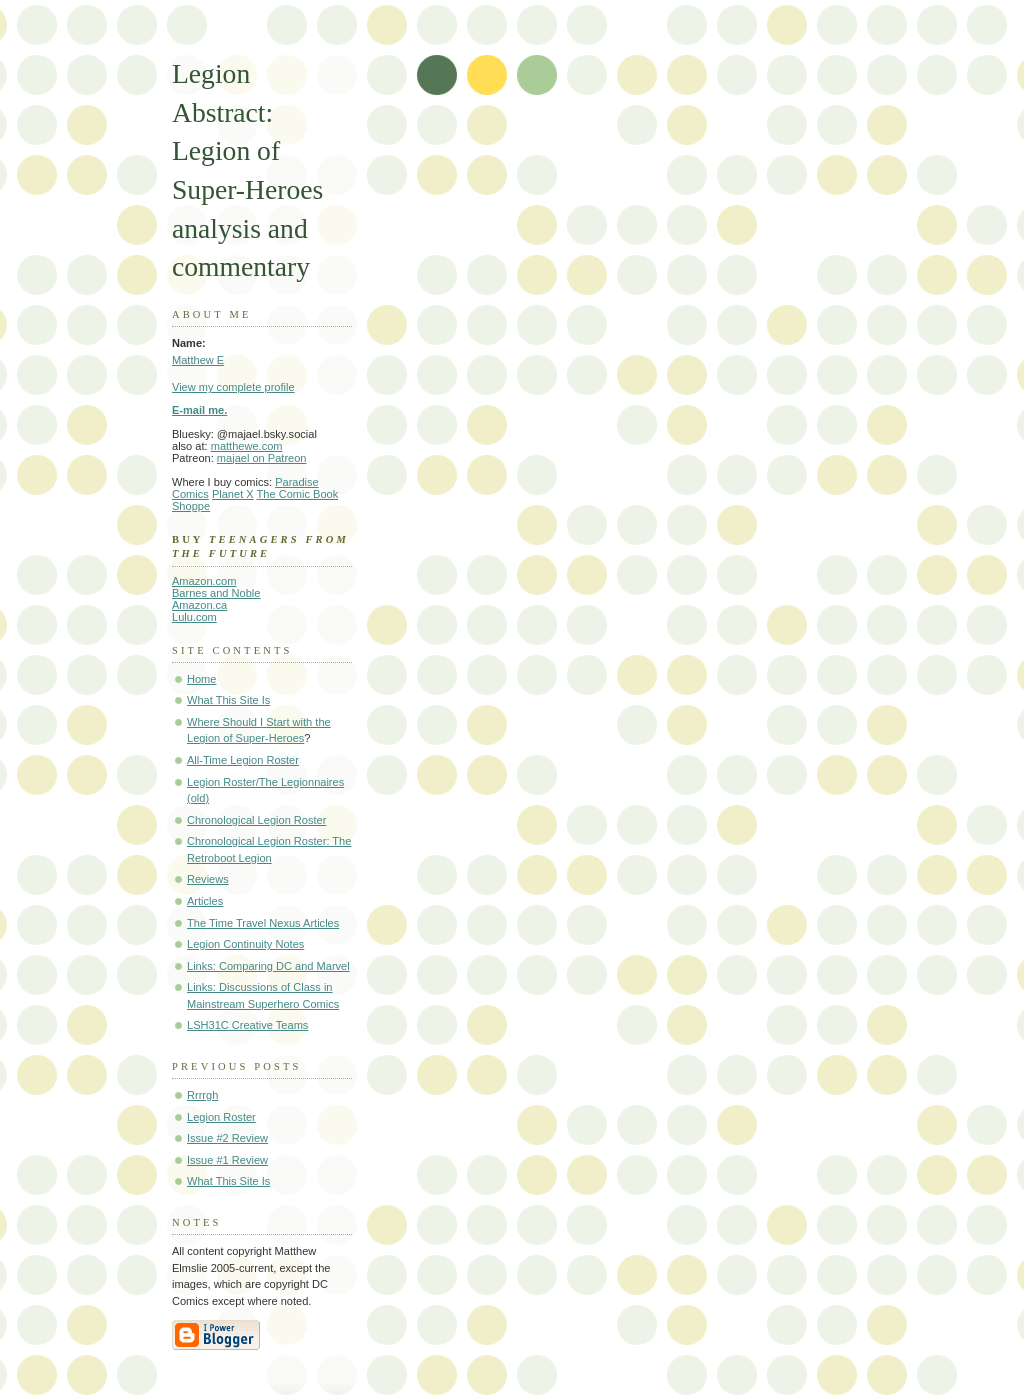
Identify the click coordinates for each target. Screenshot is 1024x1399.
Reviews (208, 879)
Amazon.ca (199, 605)
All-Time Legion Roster (243, 760)
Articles (205, 901)
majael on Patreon (262, 458)
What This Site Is (228, 700)
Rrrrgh (202, 1095)
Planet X (233, 494)
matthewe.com (247, 446)
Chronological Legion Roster (256, 820)
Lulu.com (194, 617)
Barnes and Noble (216, 593)
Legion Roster (221, 1117)
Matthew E (198, 360)
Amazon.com (204, 581)
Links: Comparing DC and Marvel (268, 966)
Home (201, 679)
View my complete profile (233, 387)
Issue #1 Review (227, 1160)
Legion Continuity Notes (245, 944)
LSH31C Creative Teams (247, 1025)
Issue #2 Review (227, 1138)
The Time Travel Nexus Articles (263, 923)
